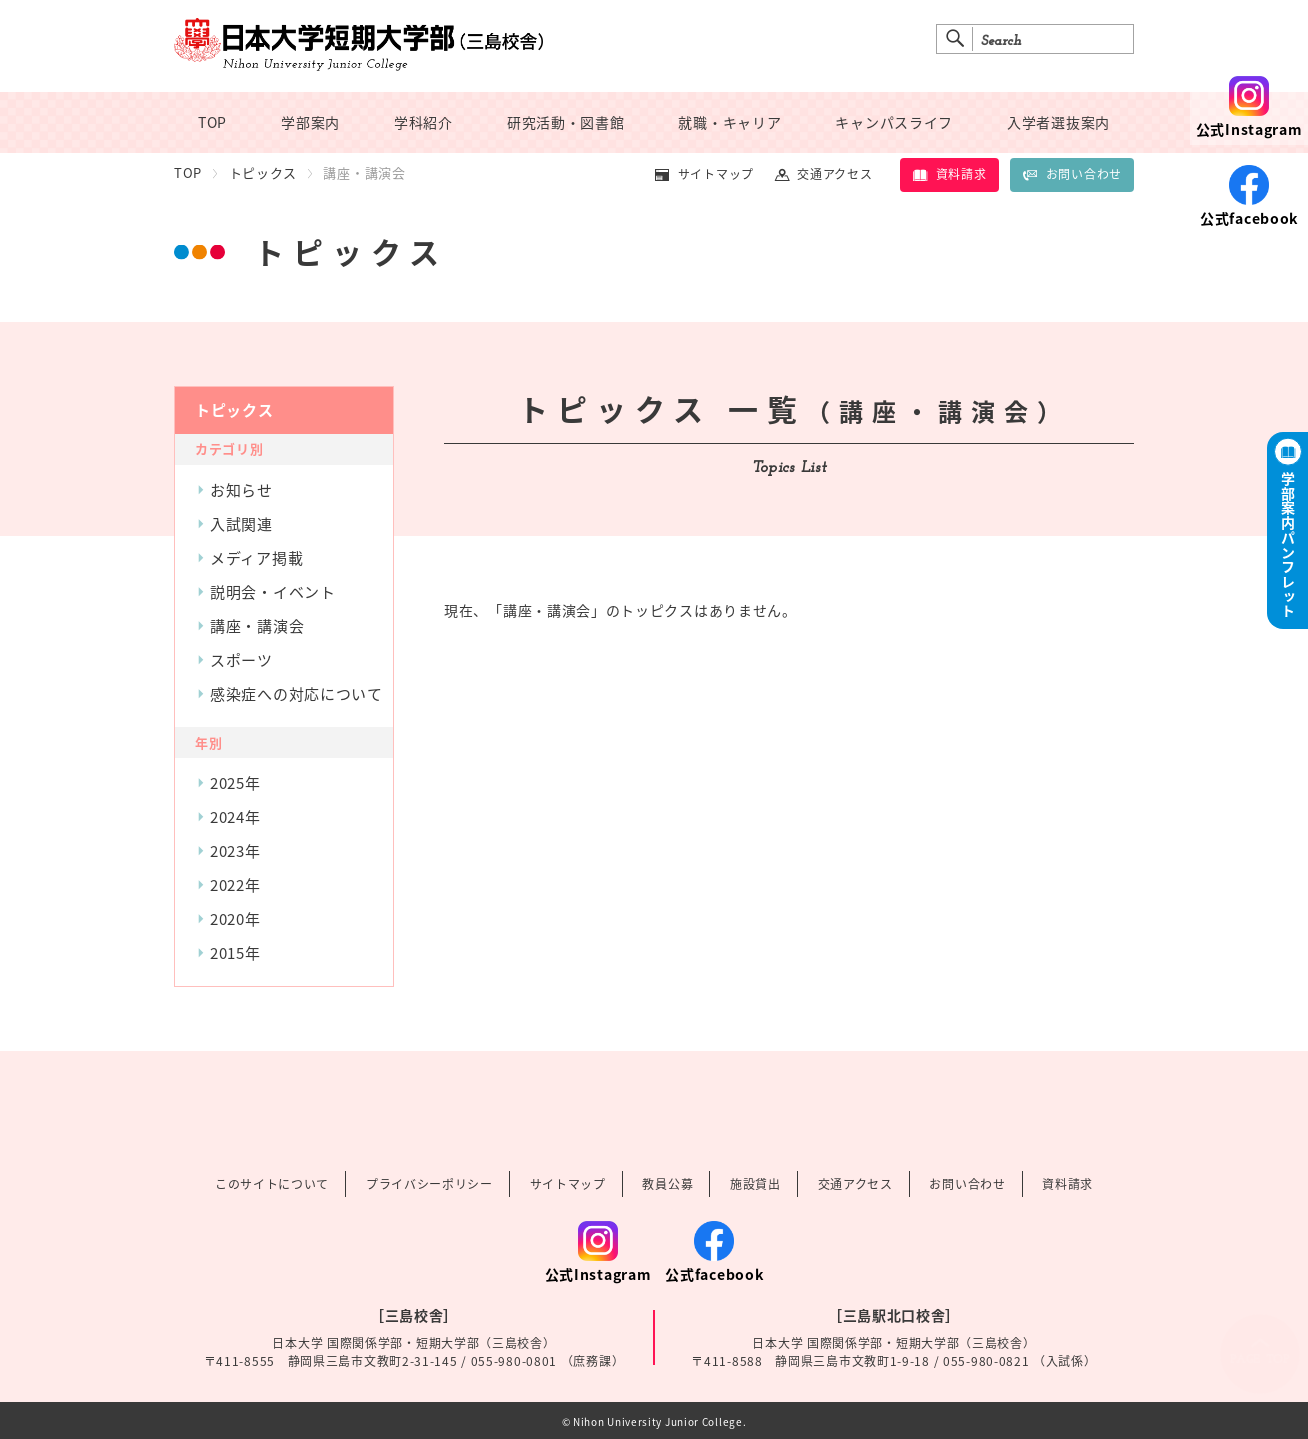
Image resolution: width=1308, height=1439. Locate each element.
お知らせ (241, 490)
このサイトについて (272, 1184)
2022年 (235, 885)
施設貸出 (755, 1184)
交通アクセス (834, 174)
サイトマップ (716, 174)
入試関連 (241, 524)
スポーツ (241, 660)
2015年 (235, 953)
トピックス (263, 172)
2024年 (235, 817)
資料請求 (949, 174)
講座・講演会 (257, 626)
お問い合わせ (1072, 174)
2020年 (235, 919)
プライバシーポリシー (429, 1184)
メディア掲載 (256, 558)
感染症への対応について (296, 694)
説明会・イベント (273, 592)
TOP (188, 172)
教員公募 (667, 1184)
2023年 (235, 851)
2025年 (235, 783)
